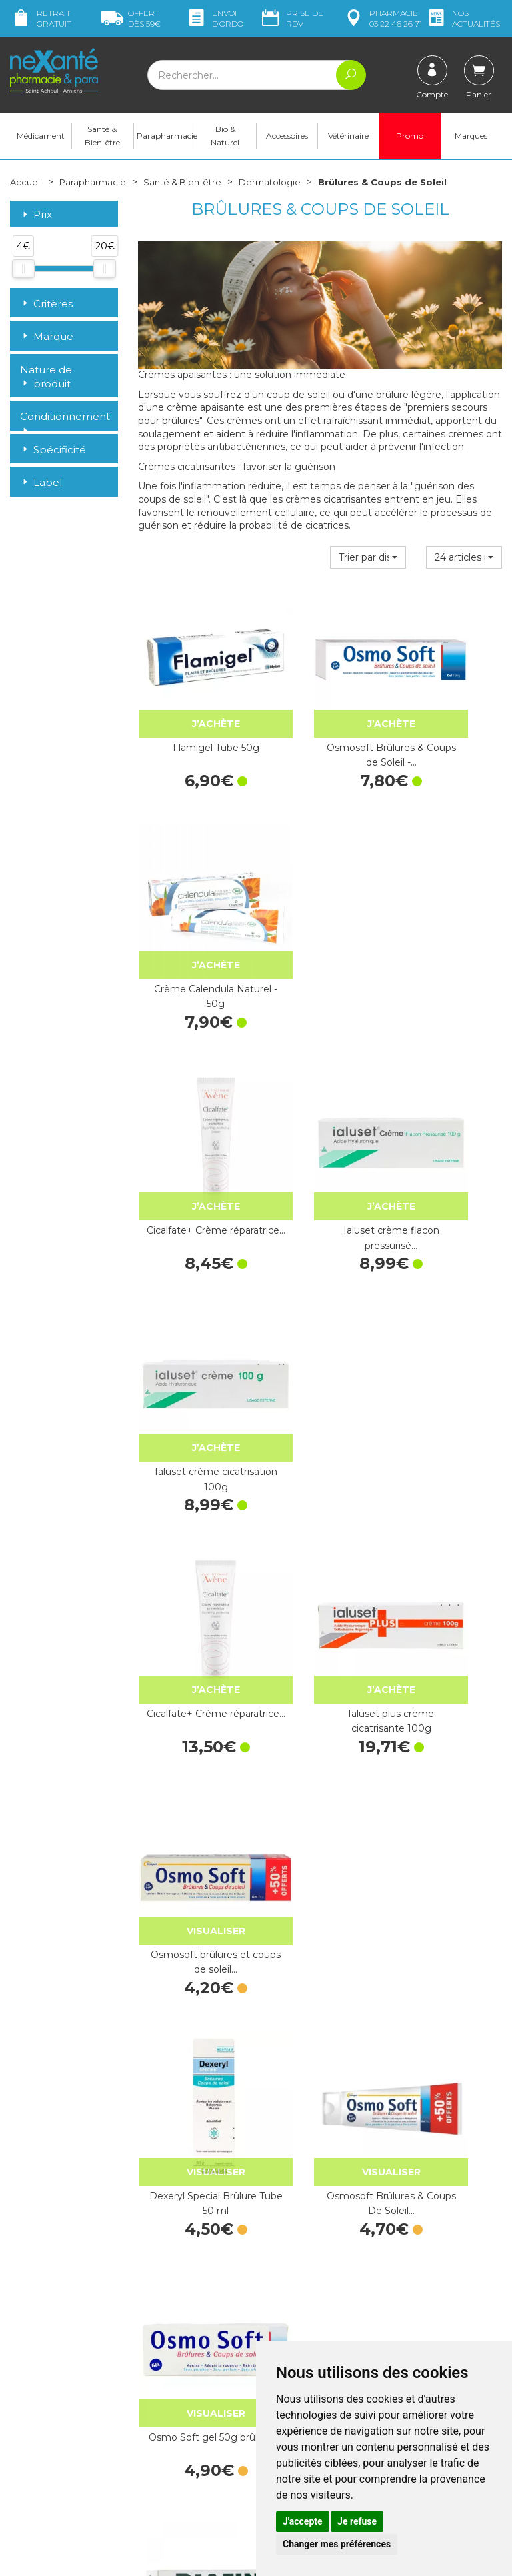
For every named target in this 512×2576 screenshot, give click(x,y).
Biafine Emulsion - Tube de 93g (192, 1488)
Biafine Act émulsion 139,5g (448, 1488)
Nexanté (96, 2556)
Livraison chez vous (435, 2267)
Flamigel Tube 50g (192, 705)
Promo (409, 140)
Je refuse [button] (357, 2521)
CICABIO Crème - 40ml (448, 1876)
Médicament (41, 140)
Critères (46, 308)
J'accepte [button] (303, 2521)
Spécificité (53, 455)
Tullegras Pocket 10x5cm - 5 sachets (192, 1682)
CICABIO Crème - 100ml (448, 2070)
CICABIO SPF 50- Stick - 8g (192, 2070)
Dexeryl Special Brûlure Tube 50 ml (192, 1294)
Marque (46, 342)
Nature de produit (46, 382)
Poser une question (52, 2466)
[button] (368, 562)
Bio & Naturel (225, 140)
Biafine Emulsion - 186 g (320, 1682)
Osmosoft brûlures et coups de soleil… (448, 1100)
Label (41, 488)
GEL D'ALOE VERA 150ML (448, 1682)
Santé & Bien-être (102, 140)
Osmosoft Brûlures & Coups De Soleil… (320, 1294)
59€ (131, 18)
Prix (36, 219)
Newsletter (162, 2376)
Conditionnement (64, 422)
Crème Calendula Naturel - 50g (448, 712)
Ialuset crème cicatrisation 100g (448, 906)
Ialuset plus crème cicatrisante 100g (320, 1100)
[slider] (23, 274)
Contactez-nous (301, 2312)
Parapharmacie (166, 140)
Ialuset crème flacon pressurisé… (320, 906)
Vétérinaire (348, 140)
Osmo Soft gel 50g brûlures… (448, 1294)
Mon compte (38, 2478)
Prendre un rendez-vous (318, 2325)
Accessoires (287, 140)
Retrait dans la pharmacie (424, 2248)
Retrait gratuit (40, 18)
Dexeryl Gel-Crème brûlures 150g (192, 1876)
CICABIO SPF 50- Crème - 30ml (320, 2070)
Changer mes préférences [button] (337, 2544)
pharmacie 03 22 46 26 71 (382, 18)
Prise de (291, 18)
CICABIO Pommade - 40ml (320, 1876)
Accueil (26, 187)
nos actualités (462, 18)
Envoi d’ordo (214, 18)
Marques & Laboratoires (189, 2363)
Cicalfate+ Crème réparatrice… (192, 906)
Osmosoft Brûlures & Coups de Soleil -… (320, 712)
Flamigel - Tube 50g (320, 1481)
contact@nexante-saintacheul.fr (51, 2439)
